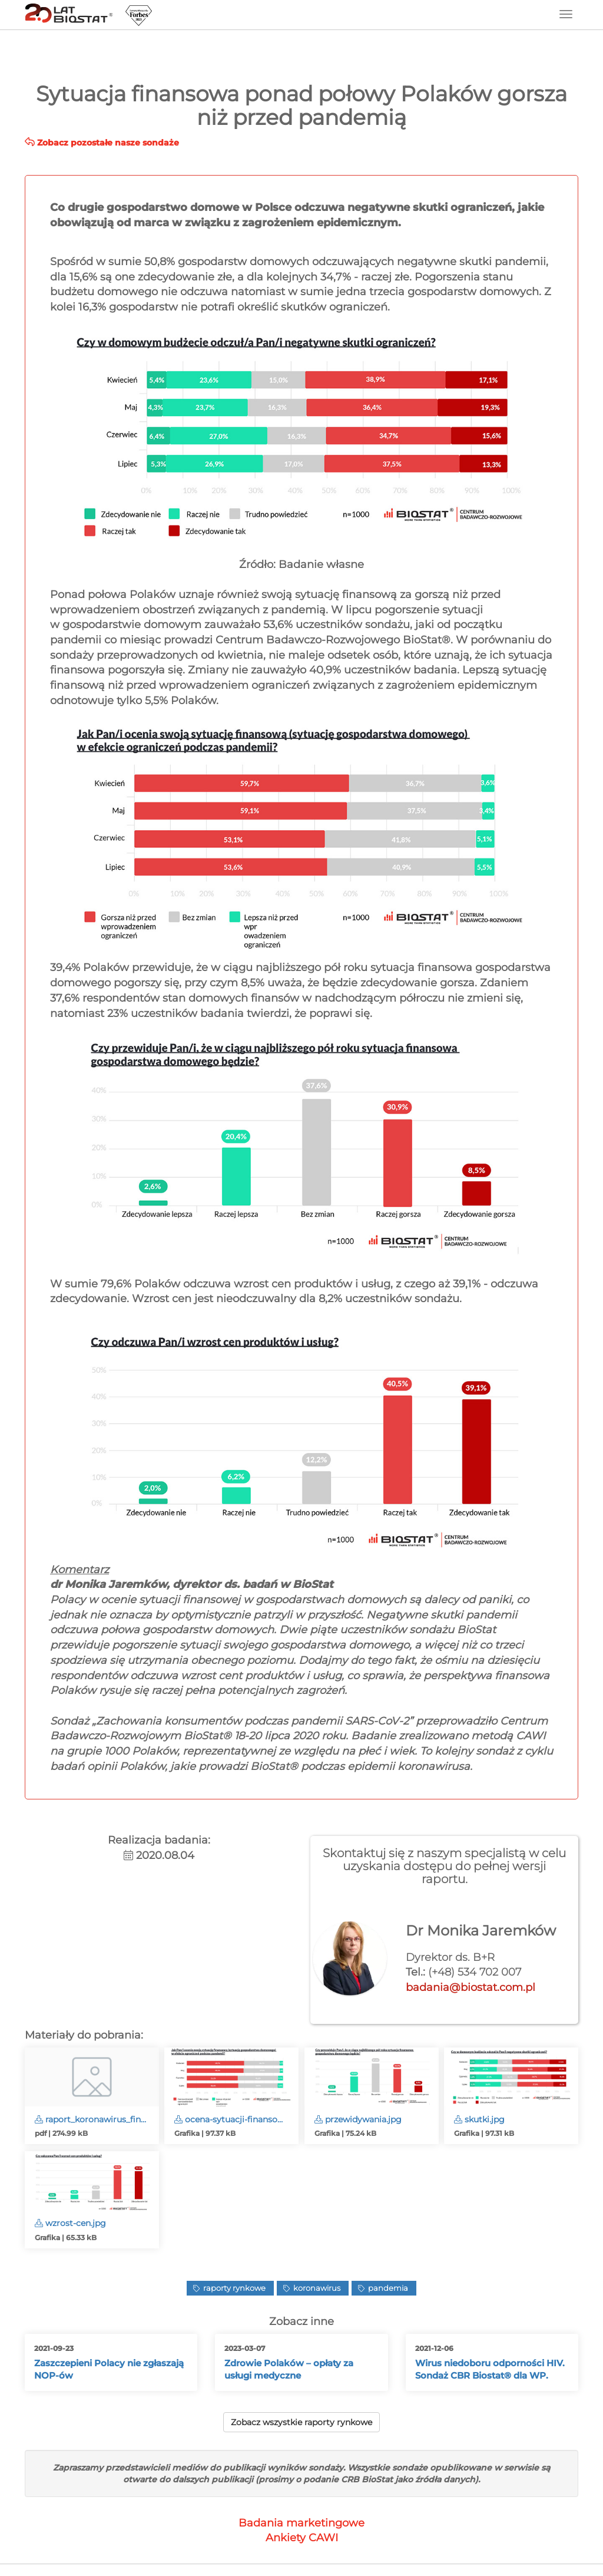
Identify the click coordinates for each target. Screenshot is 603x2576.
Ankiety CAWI (302, 2537)
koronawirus (315, 2288)
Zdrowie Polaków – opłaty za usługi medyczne (288, 2369)
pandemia (387, 2288)
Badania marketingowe (301, 2522)
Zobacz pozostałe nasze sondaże (102, 142)
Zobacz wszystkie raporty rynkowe (301, 2422)
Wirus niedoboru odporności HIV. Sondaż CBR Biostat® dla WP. (490, 2369)
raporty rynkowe (233, 2288)
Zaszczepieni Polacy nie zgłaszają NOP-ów (109, 2369)
